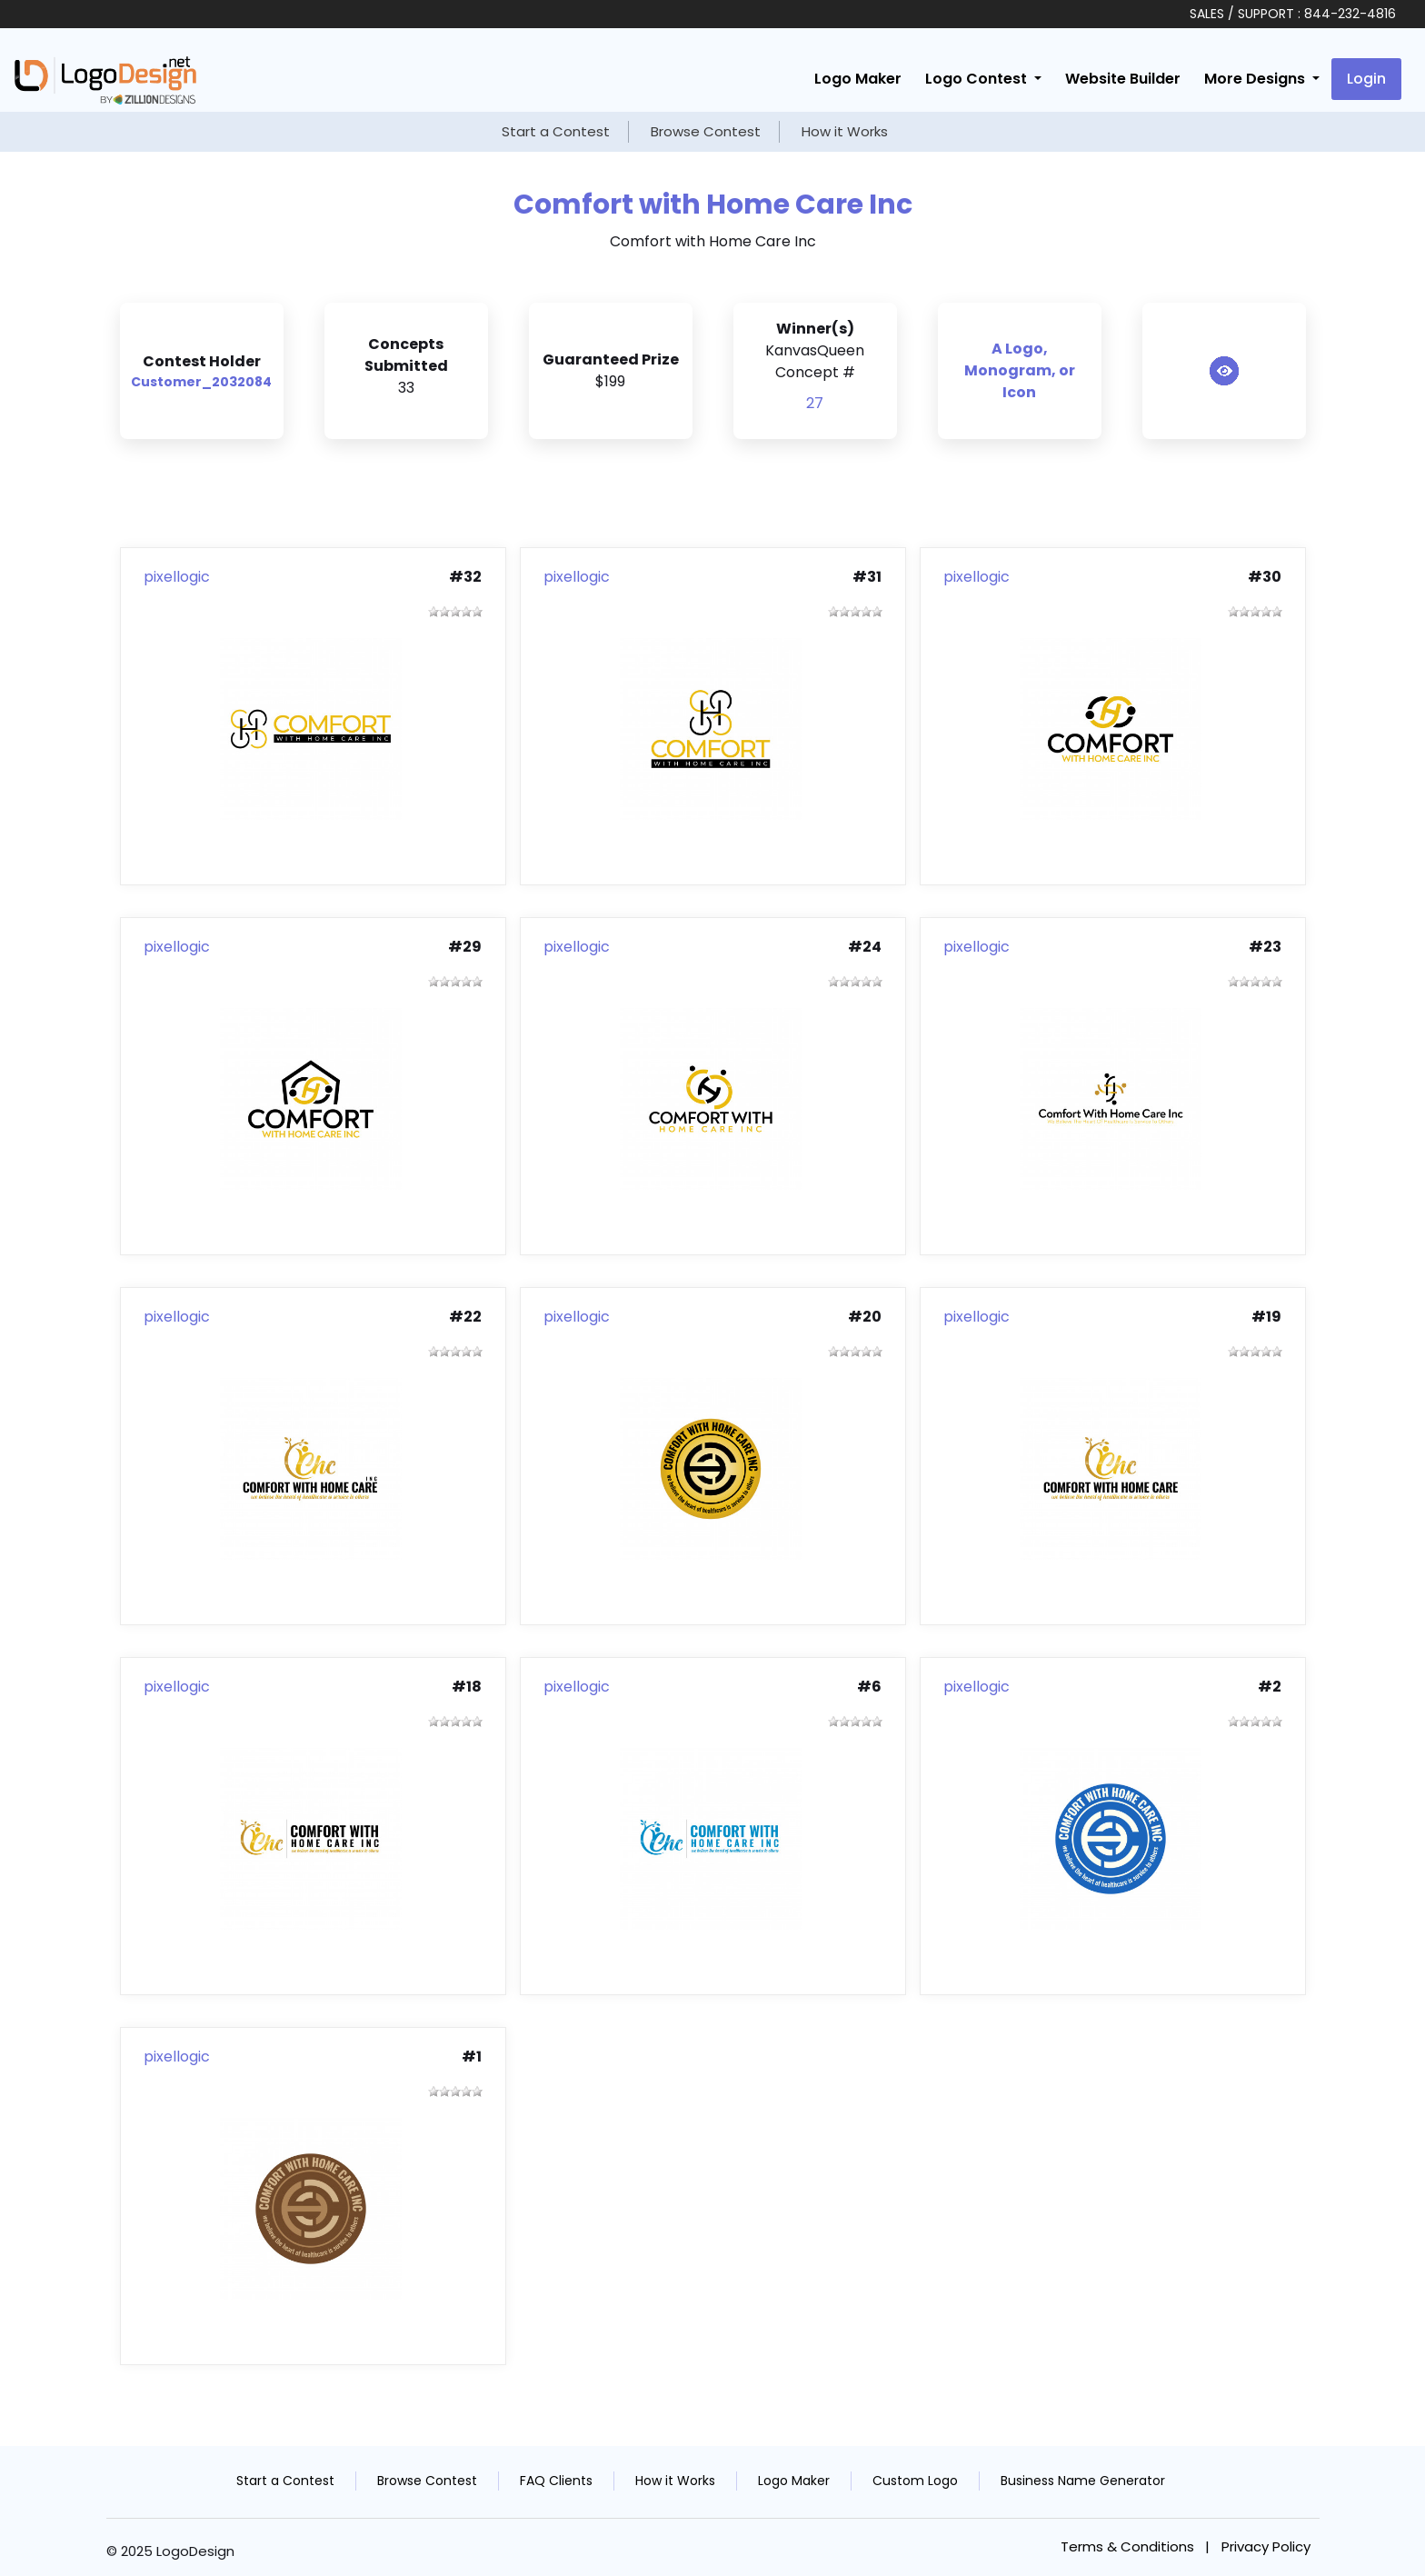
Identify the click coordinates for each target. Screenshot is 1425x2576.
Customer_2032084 (201, 382)
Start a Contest (556, 131)
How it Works (845, 131)
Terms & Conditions (1127, 2546)
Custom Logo (915, 2480)
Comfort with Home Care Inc (712, 204)
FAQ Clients (556, 2480)
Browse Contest (706, 131)
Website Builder (1123, 78)
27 (814, 403)
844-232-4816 (1350, 14)
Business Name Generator (1083, 2480)
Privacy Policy (1265, 2546)
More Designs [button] (1256, 78)
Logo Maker (858, 78)
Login (1366, 78)
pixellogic (177, 576)
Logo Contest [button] (978, 78)
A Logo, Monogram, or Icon (1019, 370)
